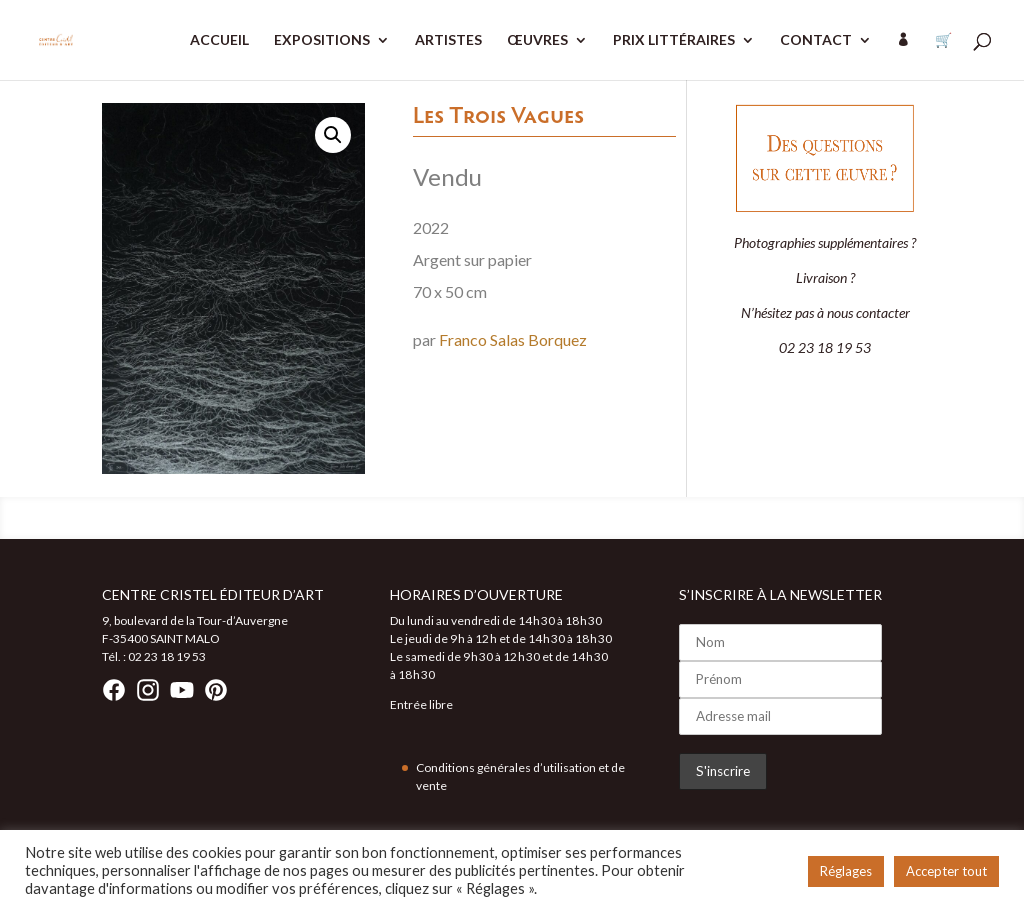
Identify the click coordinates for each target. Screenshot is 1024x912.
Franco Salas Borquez (513, 339)
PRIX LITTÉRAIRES (674, 40)
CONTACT (816, 40)
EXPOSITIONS (322, 40)
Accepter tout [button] (946, 871)
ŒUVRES (537, 40)
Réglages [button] (846, 871)
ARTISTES (448, 40)
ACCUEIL (219, 40)
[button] (333, 135)
